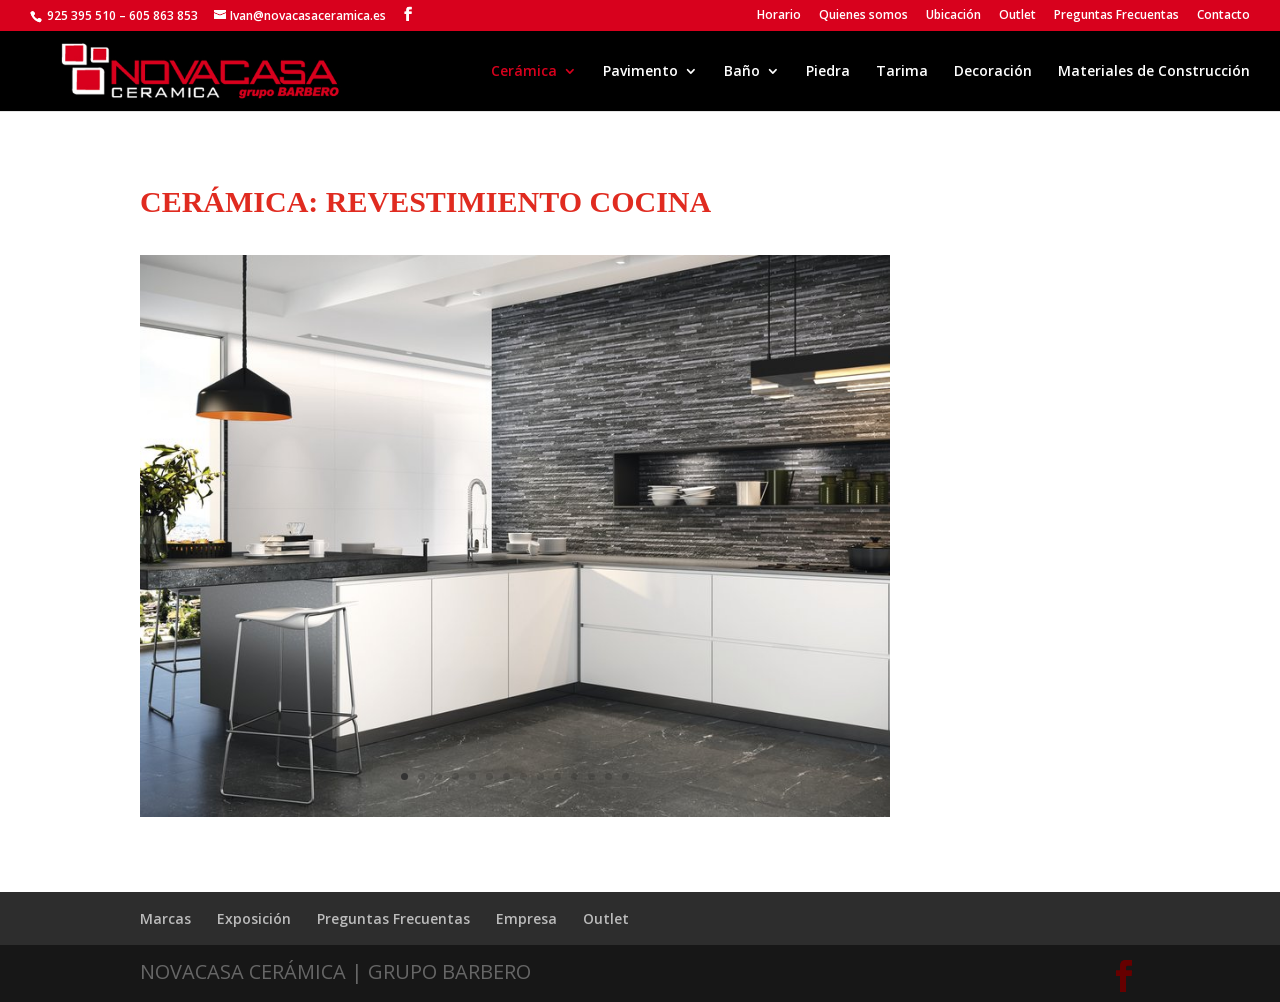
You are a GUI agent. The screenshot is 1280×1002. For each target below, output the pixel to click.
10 (557, 776)
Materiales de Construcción (1154, 72)
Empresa (526, 918)
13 (608, 776)
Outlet (1017, 16)
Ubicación (953, 16)
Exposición (254, 918)
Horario (779, 16)
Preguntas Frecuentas (1116, 16)
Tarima (902, 72)
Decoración (993, 72)
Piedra (828, 72)
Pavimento (640, 72)
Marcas (165, 918)
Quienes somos (863, 16)
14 (625, 776)
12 (591, 776)
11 (574, 776)
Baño (742, 72)
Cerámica (524, 72)
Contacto (1223, 16)
